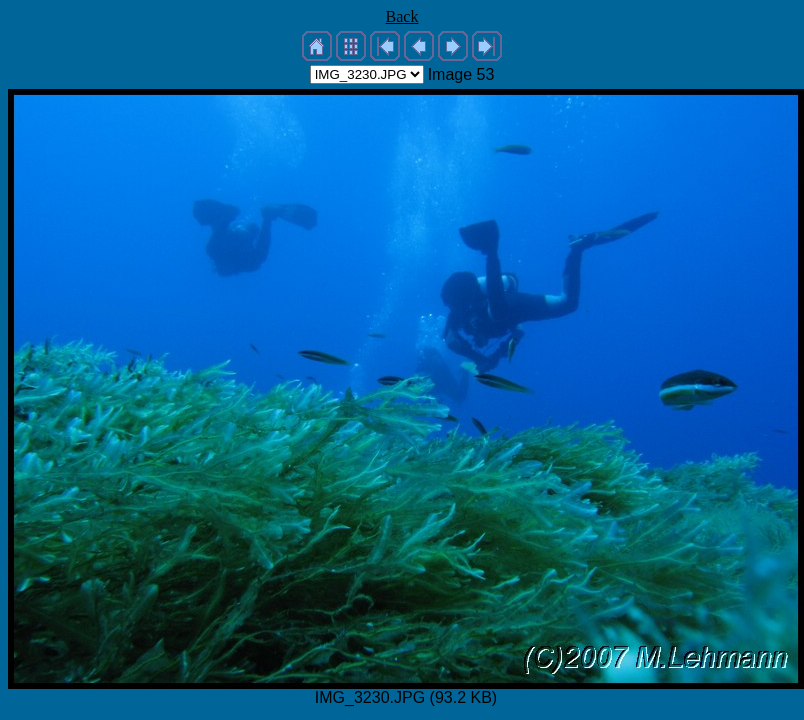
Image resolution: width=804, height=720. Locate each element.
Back (402, 16)
